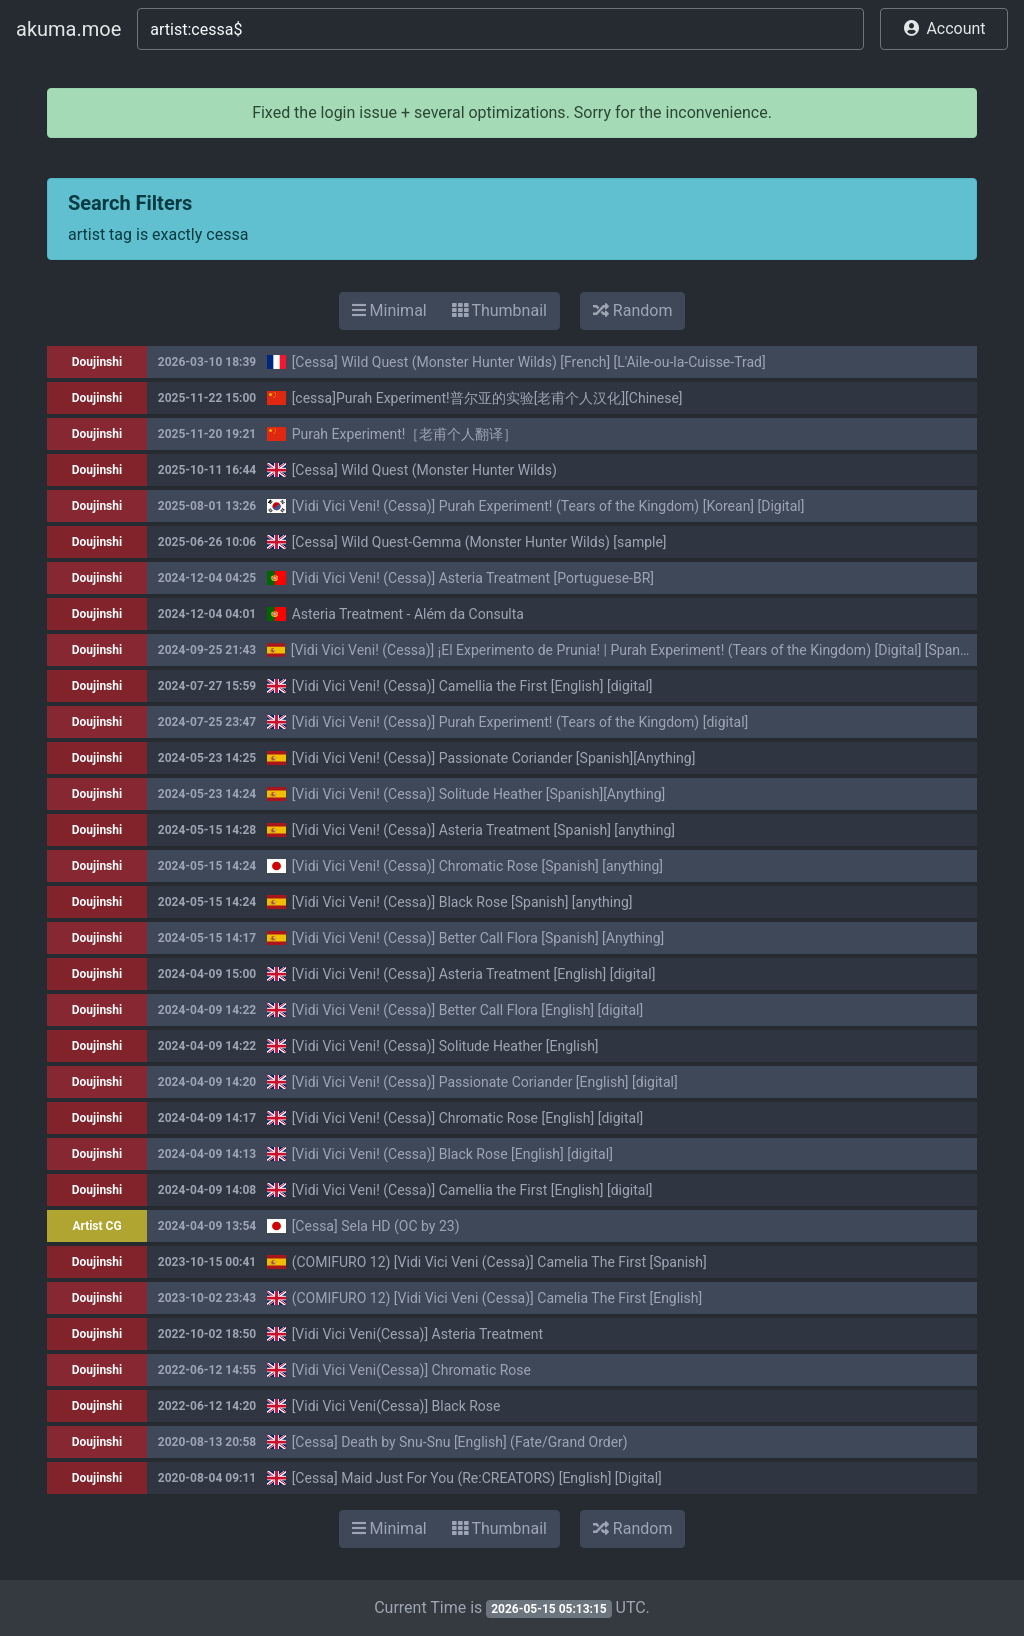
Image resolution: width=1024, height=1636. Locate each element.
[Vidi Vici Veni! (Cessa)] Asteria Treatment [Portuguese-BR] (473, 578)
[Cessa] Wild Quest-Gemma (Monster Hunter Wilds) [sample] (479, 542)
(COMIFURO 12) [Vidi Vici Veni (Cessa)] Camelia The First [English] (497, 1298)
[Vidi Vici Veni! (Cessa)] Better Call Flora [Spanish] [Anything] (478, 938)
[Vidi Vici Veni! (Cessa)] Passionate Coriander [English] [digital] (485, 1082)
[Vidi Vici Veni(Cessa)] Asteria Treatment (417, 1334)
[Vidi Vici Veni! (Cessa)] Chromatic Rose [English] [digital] (468, 1118)
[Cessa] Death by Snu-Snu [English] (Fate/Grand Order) (460, 1442)
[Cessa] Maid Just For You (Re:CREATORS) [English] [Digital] (477, 1478)
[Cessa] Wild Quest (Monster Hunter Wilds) (424, 470)
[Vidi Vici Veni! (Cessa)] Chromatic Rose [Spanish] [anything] (477, 866)
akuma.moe (68, 29)
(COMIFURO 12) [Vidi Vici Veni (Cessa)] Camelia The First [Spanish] (499, 1262)
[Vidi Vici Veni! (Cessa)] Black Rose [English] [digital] (452, 1154)
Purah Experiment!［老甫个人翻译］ (405, 434)
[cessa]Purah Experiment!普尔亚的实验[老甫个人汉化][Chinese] (487, 398)
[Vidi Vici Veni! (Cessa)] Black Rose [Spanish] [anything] (462, 902)
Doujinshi (97, 362)
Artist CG (96, 1226)
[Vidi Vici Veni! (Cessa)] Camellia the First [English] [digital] (472, 686)
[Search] (500, 29)
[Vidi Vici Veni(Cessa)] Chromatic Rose (411, 1370)
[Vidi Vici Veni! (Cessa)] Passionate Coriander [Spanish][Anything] (494, 758)
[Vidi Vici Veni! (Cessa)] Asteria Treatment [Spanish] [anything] (483, 830)
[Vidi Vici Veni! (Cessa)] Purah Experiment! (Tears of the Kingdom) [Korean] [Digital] (548, 506)
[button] (944, 29)
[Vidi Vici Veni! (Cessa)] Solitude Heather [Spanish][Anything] (479, 794)
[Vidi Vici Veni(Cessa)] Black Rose (396, 1406)
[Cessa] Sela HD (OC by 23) (376, 1226)
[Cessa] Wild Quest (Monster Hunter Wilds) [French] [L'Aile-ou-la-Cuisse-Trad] (529, 362)
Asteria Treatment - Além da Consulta (408, 614)
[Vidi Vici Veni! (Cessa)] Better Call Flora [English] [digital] (467, 1010)
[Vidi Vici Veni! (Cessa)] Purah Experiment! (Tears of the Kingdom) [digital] (520, 722)
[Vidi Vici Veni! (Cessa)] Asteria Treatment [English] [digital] (474, 974)
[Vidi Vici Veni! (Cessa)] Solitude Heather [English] (445, 1046)
